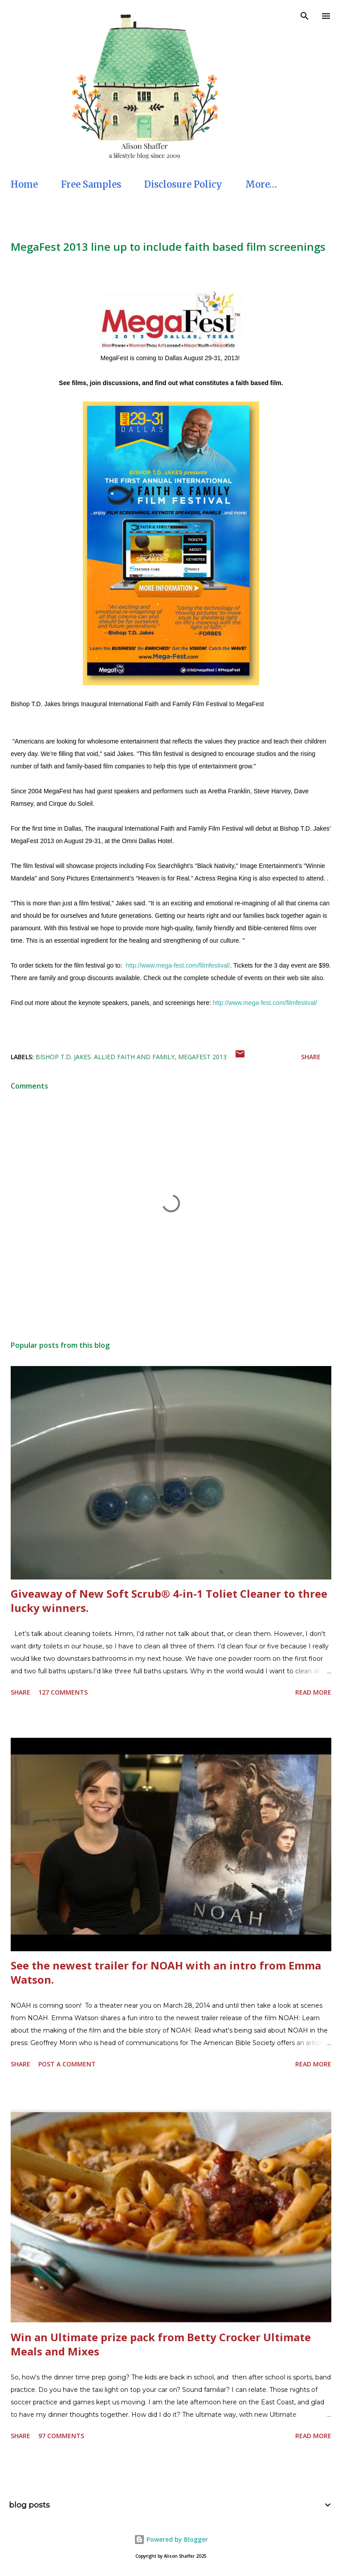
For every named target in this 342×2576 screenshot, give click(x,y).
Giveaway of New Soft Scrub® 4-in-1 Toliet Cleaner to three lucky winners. (169, 1600)
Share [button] (311, 1057)
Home (24, 184)
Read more (313, 1692)
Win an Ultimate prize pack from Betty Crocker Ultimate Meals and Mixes (161, 2344)
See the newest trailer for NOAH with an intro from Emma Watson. (166, 1972)
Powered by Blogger (171, 2539)
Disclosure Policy (183, 184)
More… (261, 184)
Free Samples (91, 184)
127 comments (63, 1692)
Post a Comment (67, 2064)
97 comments (61, 2435)
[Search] (304, 16)
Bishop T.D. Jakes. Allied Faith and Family (105, 1057)
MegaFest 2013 (202, 1057)
